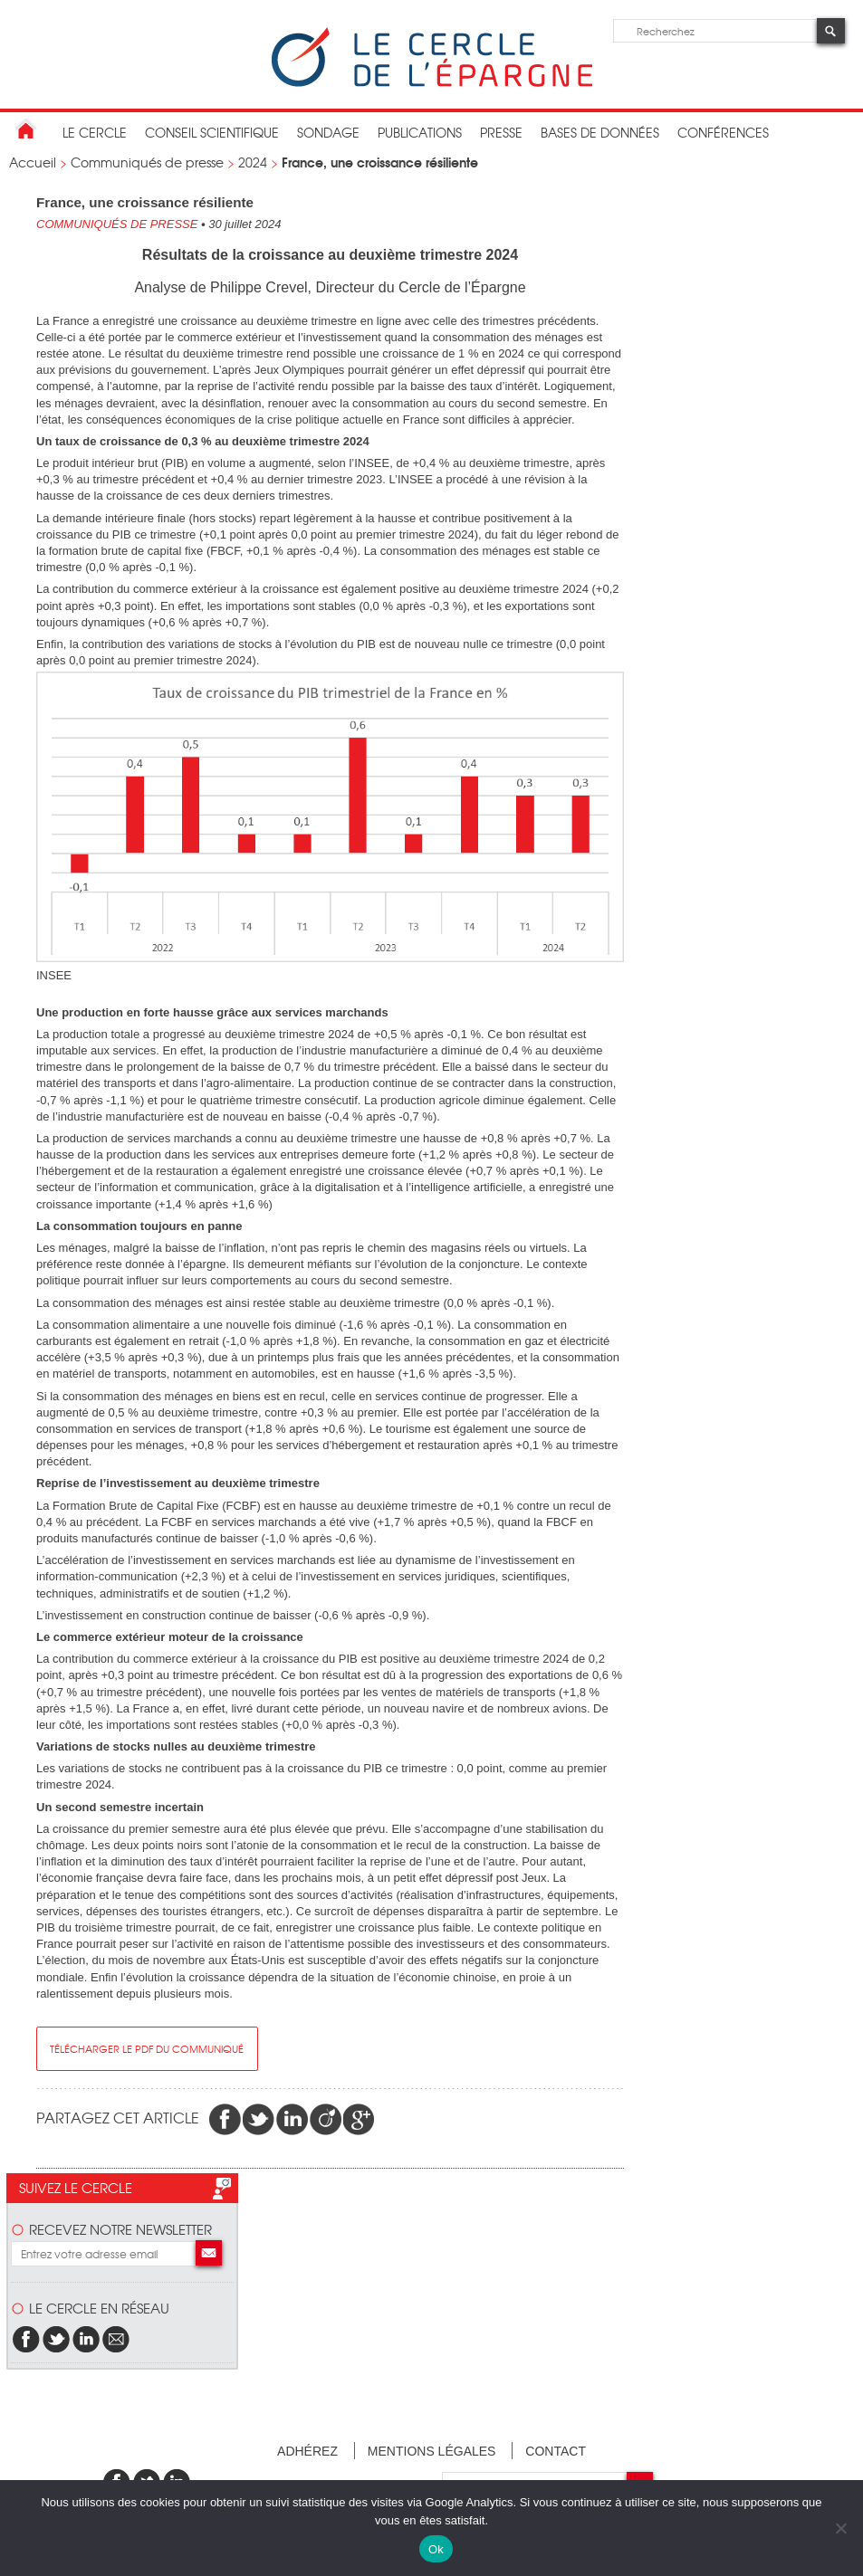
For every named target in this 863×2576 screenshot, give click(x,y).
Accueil (32, 162)
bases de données (600, 132)
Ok (436, 2549)
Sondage (328, 132)
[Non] (840, 2528)
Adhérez (307, 2451)
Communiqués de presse (147, 162)
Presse (501, 132)
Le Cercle (94, 132)
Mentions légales (432, 2451)
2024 (252, 162)
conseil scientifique (212, 132)
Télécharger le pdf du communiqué (147, 2048)
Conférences (723, 132)
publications (420, 132)
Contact (555, 2451)
